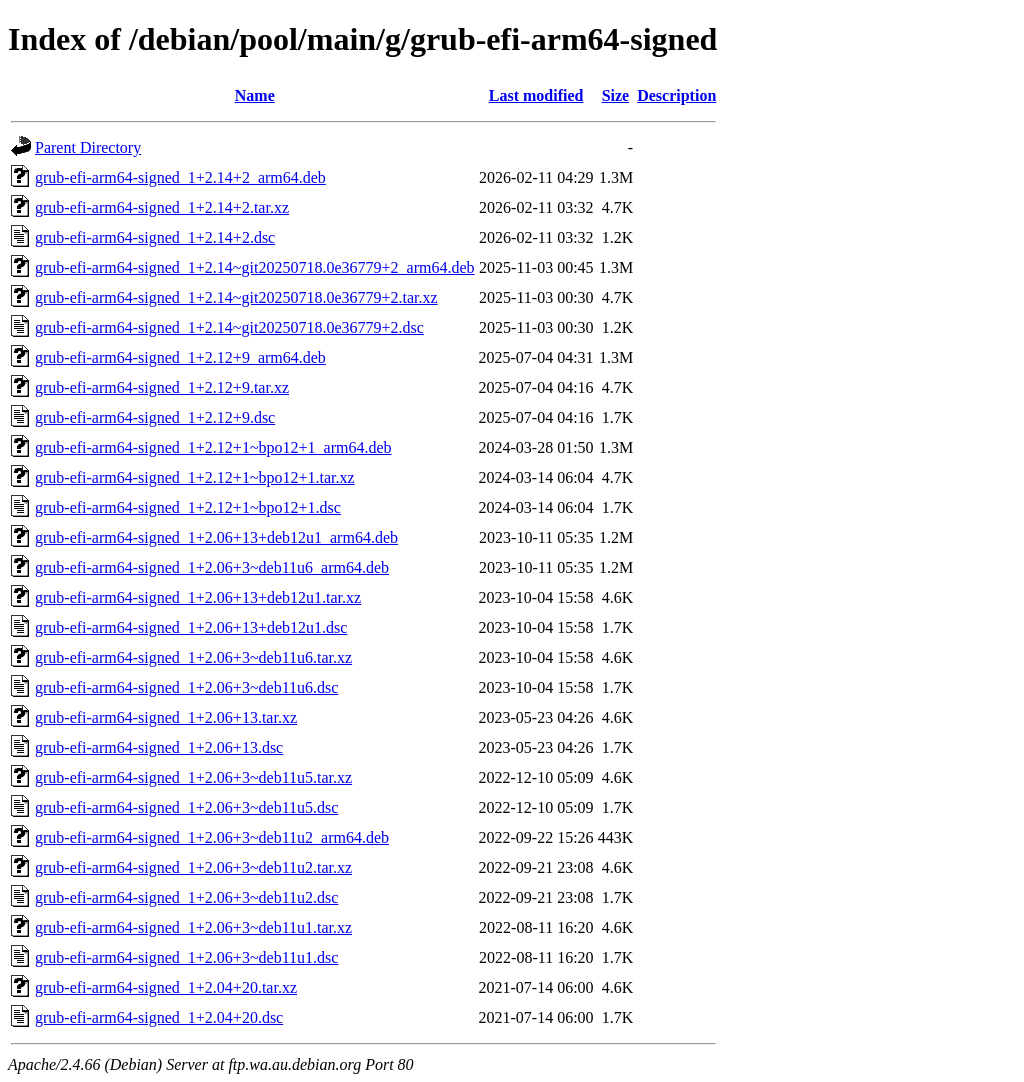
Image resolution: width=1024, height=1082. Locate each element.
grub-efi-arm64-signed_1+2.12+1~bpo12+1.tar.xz (195, 477)
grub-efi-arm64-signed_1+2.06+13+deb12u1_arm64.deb (216, 537)
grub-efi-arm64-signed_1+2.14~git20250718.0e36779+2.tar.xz (236, 297)
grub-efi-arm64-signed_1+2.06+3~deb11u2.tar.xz (193, 867)
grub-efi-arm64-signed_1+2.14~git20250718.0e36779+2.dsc (229, 327)
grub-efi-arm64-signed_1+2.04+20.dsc (159, 1017)
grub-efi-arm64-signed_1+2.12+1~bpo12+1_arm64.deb (213, 447)
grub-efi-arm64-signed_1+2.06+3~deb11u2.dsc (186, 897)
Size (616, 95)
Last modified (536, 95)
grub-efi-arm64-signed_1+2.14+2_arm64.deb (180, 177)
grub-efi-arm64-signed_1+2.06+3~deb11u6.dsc (186, 687)
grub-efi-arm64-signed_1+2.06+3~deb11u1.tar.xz (193, 927)
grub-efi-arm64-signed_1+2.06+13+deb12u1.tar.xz (198, 597)
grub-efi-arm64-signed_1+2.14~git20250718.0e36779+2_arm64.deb (255, 267)
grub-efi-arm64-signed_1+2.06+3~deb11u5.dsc (186, 807)
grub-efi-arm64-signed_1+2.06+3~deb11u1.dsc (186, 957)
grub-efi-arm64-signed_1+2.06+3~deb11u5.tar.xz (193, 777)
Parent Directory (88, 147)
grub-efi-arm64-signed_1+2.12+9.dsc (155, 417)
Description (676, 95)
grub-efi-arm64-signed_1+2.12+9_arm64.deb (180, 357)
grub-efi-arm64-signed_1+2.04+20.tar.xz (166, 987)
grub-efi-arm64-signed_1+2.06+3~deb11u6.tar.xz (193, 657)
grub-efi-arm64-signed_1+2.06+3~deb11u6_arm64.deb (212, 567)
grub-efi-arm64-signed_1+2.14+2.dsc (155, 237)
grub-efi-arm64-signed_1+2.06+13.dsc (159, 747)
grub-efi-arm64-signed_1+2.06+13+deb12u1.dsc (191, 627)
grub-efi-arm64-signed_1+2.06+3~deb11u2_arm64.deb (212, 837)
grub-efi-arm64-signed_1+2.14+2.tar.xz (162, 207)
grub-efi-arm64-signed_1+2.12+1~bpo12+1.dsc (188, 507)
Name (255, 95)
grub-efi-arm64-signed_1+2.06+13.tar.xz (166, 717)
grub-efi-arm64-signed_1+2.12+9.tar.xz (162, 387)
